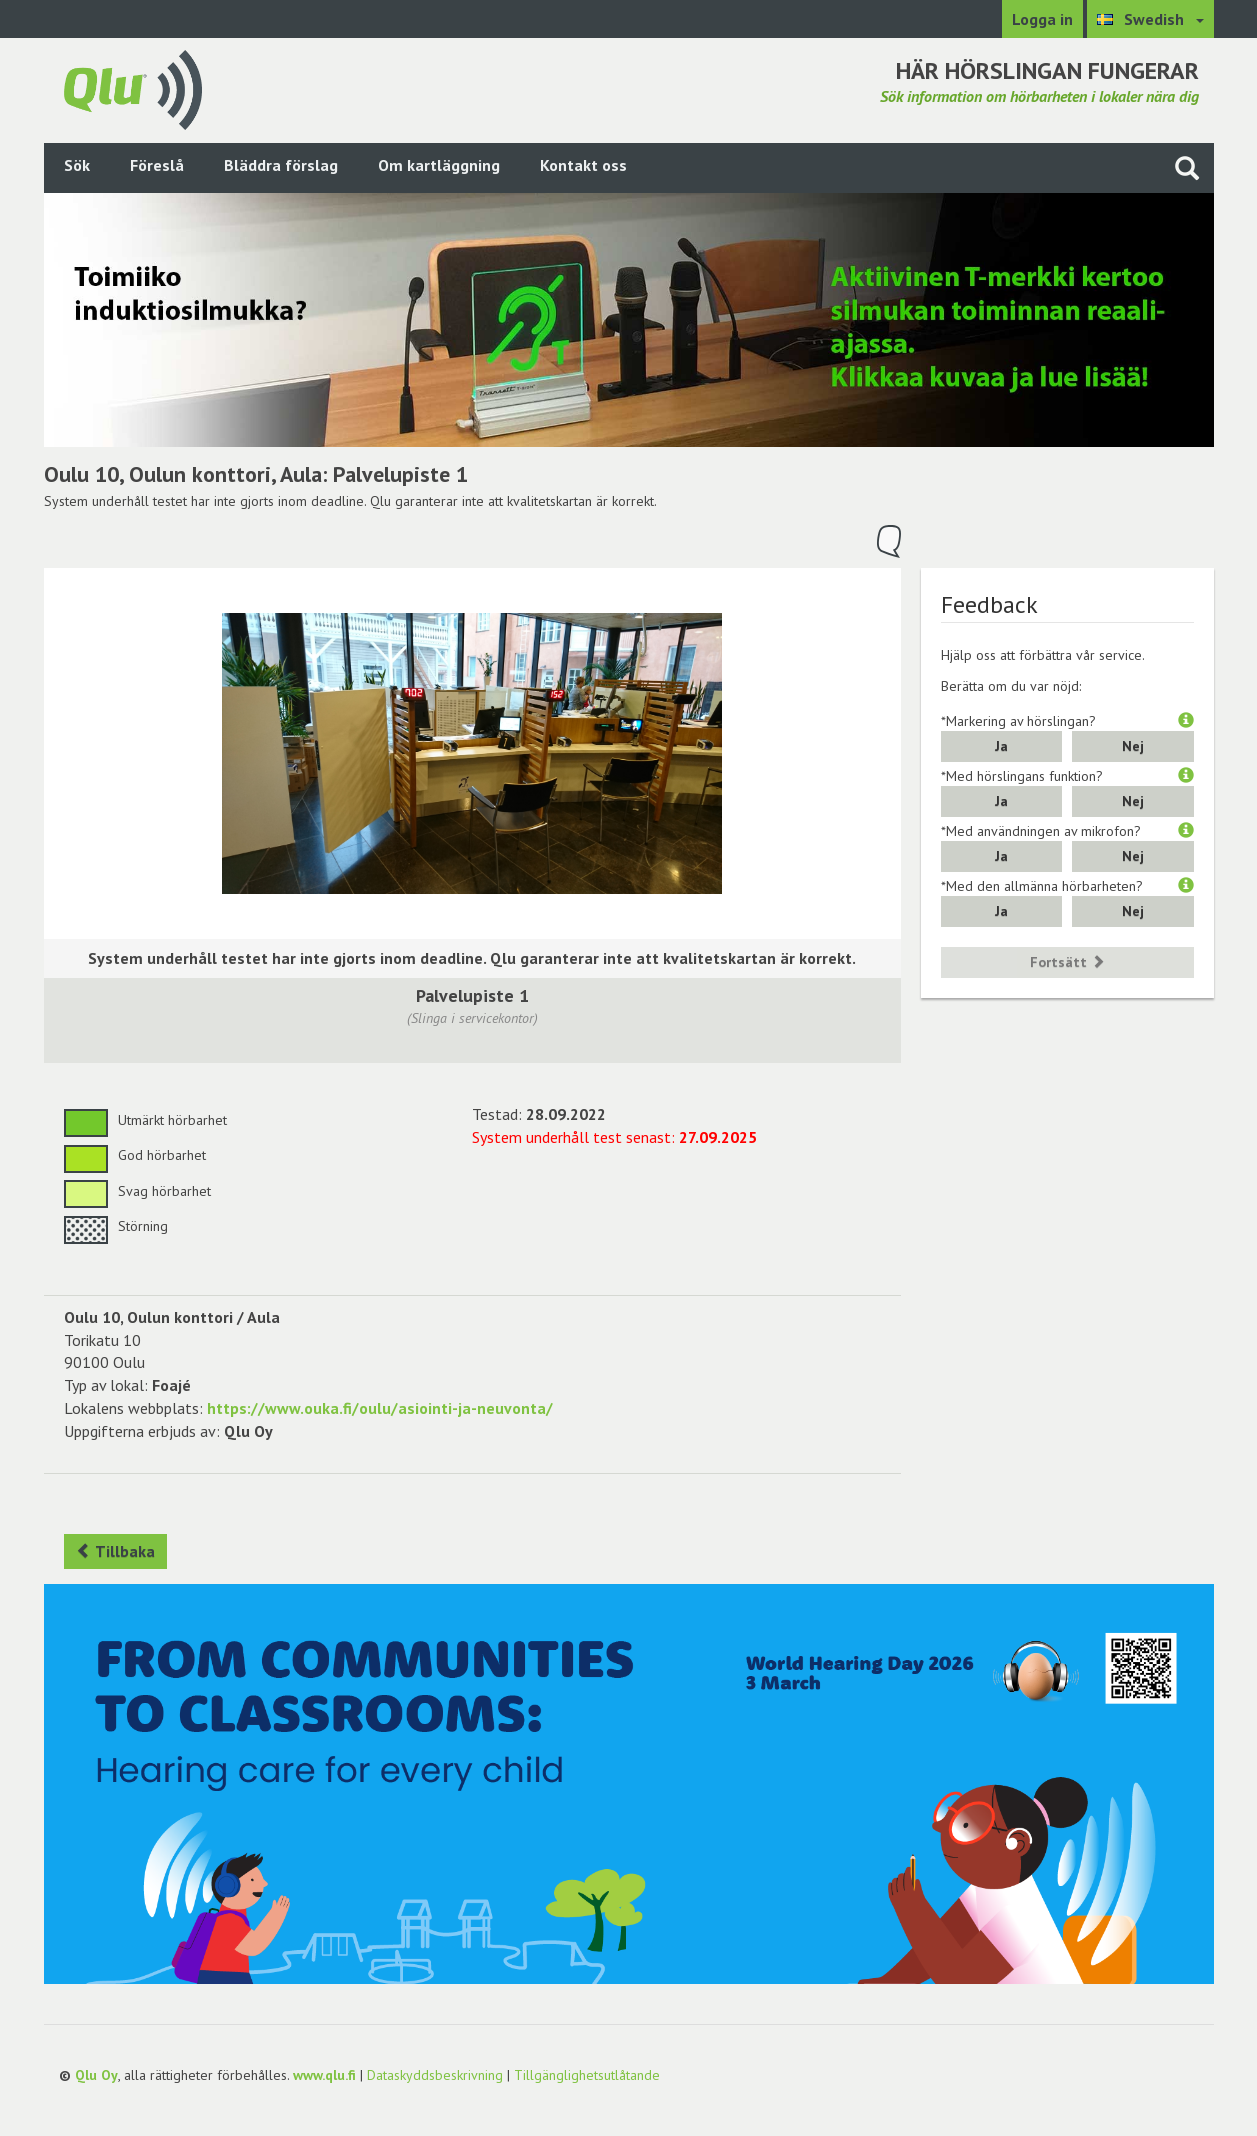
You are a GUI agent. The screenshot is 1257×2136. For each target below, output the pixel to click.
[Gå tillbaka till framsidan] (133, 88)
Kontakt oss (583, 165)
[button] (1186, 721)
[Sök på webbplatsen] (1187, 167)
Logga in (1042, 19)
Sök (77, 165)
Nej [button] (1133, 746)
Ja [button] (1001, 746)
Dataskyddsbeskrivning (435, 2075)
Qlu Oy (96, 2075)
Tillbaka (115, 1551)
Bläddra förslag (281, 165)
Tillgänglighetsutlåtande (587, 2075)
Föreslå (157, 165)
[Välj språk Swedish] (1150, 19)
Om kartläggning (439, 165)
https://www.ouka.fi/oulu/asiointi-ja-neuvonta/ (380, 1408)
